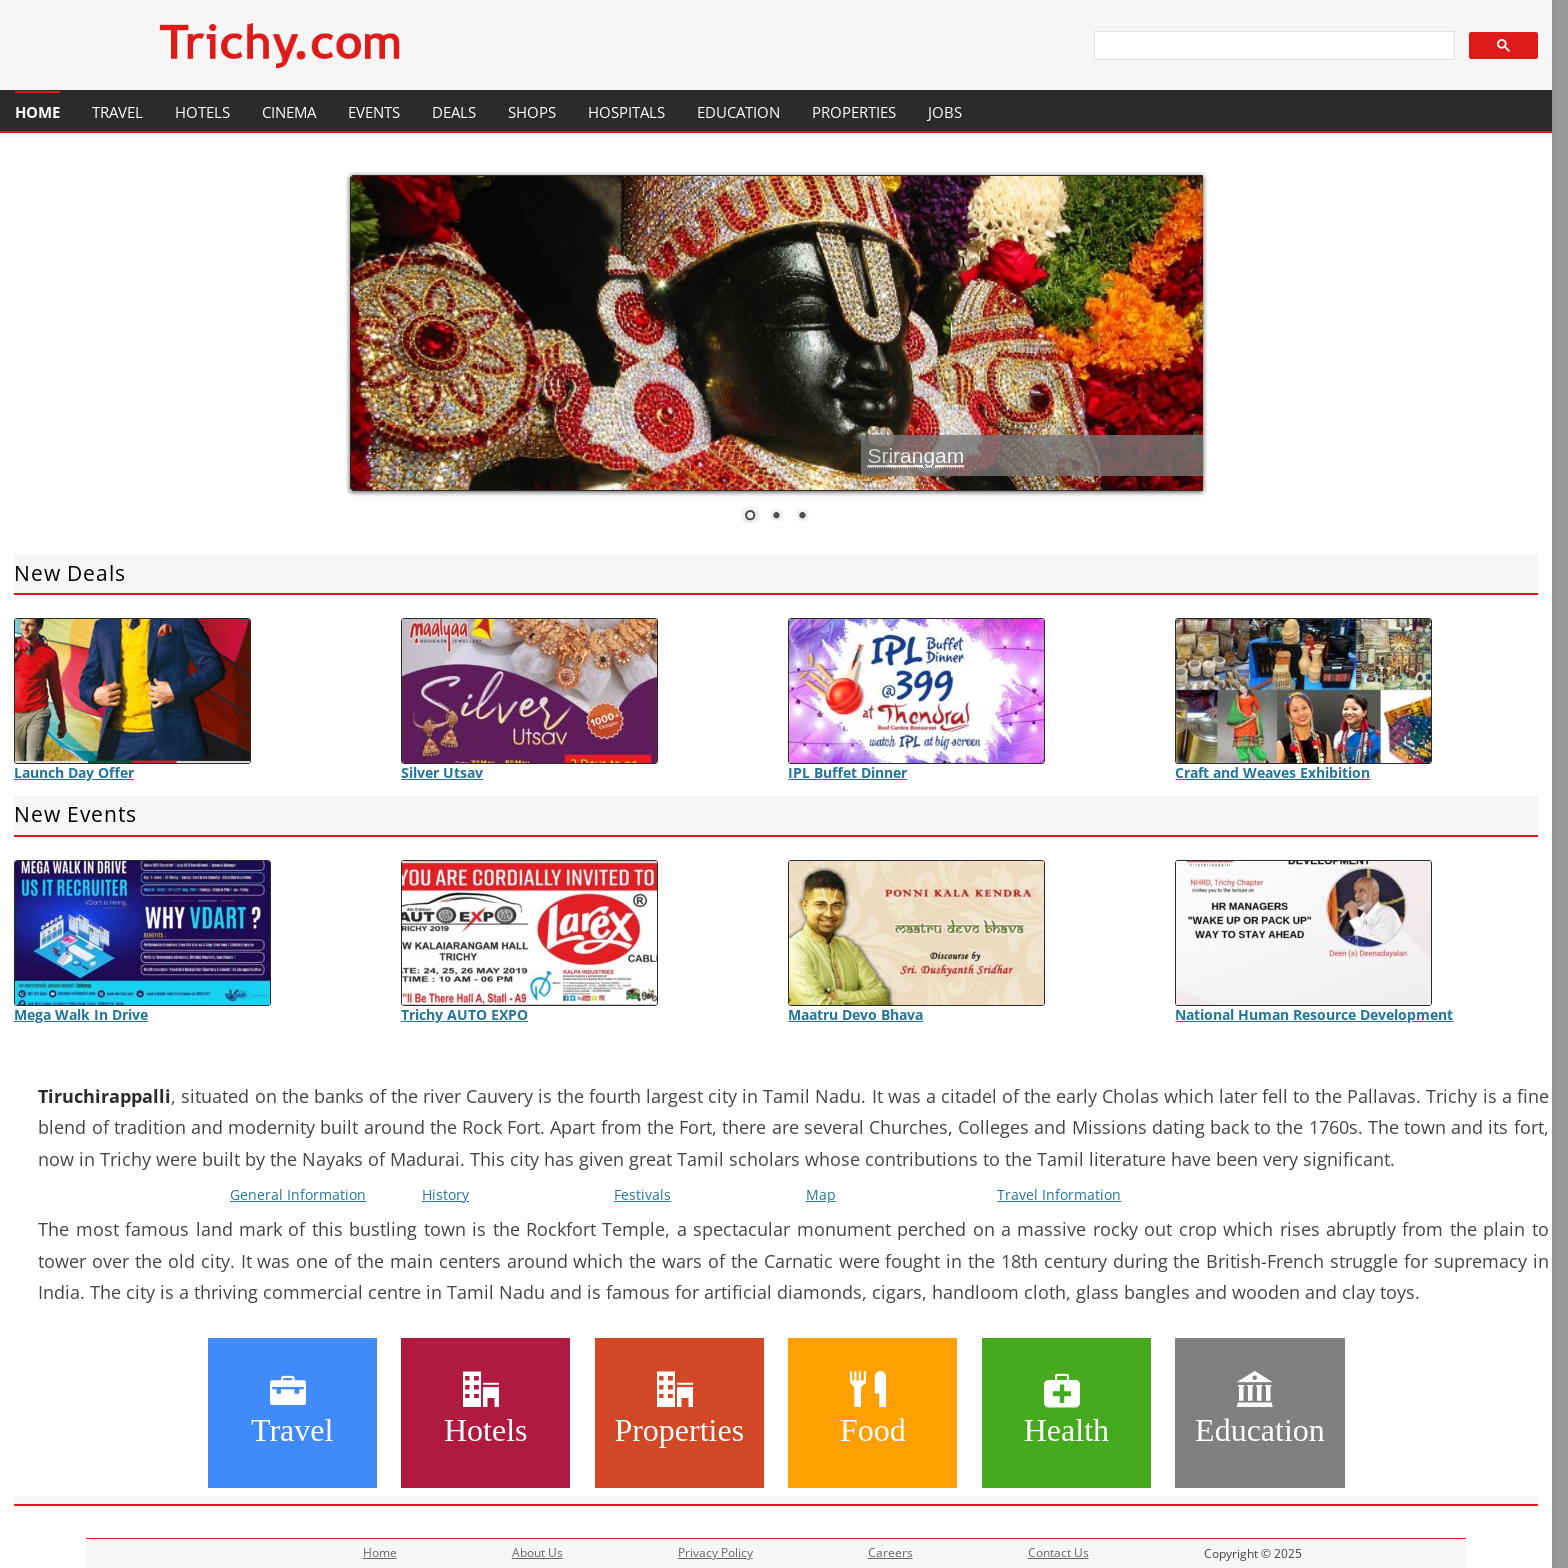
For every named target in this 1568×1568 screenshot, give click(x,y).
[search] (1273, 46)
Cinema (289, 112)
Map (821, 1194)
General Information (298, 1194)
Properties (854, 112)
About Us (537, 1552)
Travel (117, 112)
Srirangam (915, 455)
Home (37, 112)
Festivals (642, 1194)
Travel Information (1059, 1194)
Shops (532, 112)
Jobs (945, 112)
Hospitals (626, 112)
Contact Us (1058, 1552)
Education (738, 112)
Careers (890, 1552)
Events (374, 112)
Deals (454, 112)
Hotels (202, 112)
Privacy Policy (715, 1552)
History (445, 1194)
